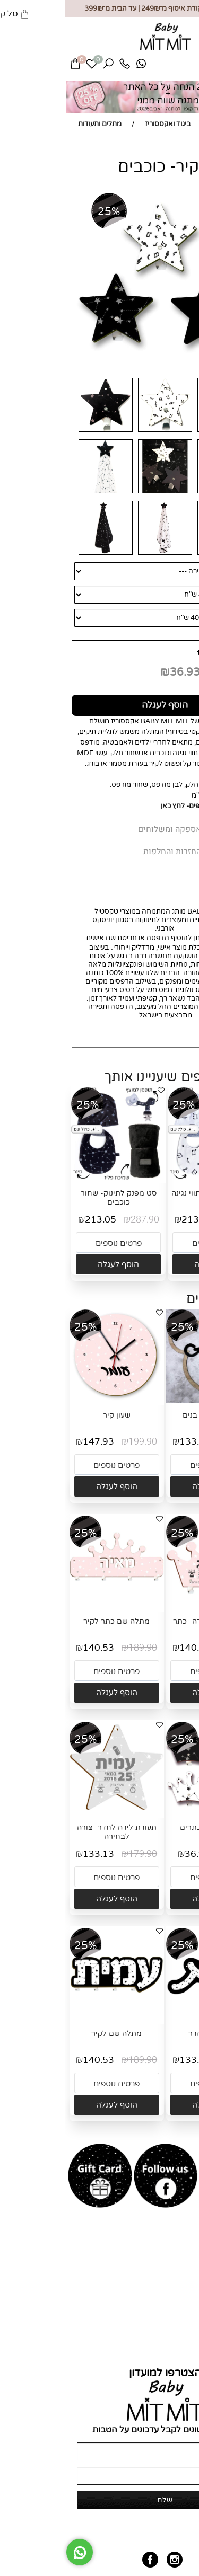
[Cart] (10, 66)
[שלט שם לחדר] (148, 2019)
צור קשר (181, 2286)
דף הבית (181, 2260)
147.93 (33, 1441)
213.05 (132, 1219)
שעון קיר (51, 1415)
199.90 (77, 1442)
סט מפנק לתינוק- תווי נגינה (150, 1193)
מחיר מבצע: (164, 672)
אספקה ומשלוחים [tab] (104, 829)
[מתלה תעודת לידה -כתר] (148, 1607)
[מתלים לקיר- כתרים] (148, 1813)
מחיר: (180, 652)
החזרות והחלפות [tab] (107, 851)
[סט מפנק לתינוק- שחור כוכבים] (53, 1179)
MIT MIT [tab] (168, 830)
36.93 (120, 672)
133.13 (129, 1441)
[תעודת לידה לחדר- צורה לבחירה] (51, 1813)
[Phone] (59, 66)
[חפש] (43, 66)
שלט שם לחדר (147, 2033)
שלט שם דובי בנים (147, 1415)
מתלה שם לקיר (51, 2033)
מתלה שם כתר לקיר (51, 1621)
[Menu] (181, 67)
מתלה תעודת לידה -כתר (147, 1621)
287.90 (176, 1219)
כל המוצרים (176, 2277)
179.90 (174, 1442)
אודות (185, 2269)
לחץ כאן (108, 806)
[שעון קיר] (51, 1401)
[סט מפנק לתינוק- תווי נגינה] (149, 1179)
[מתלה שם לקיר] (51, 2019)
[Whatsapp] (76, 66)
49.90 (154, 652)
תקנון (186, 2349)
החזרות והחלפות (169, 2341)
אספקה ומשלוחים (167, 2333)
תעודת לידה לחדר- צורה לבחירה (51, 1832)
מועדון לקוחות (173, 2294)
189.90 (174, 1648)
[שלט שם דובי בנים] (148, 1401)
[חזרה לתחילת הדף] (182, 2563)
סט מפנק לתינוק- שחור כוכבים (53, 1198)
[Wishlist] (26, 66)
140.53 (129, 1647)
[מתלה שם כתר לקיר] (51, 1607)
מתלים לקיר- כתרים (147, 1827)
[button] (149, 1264)
